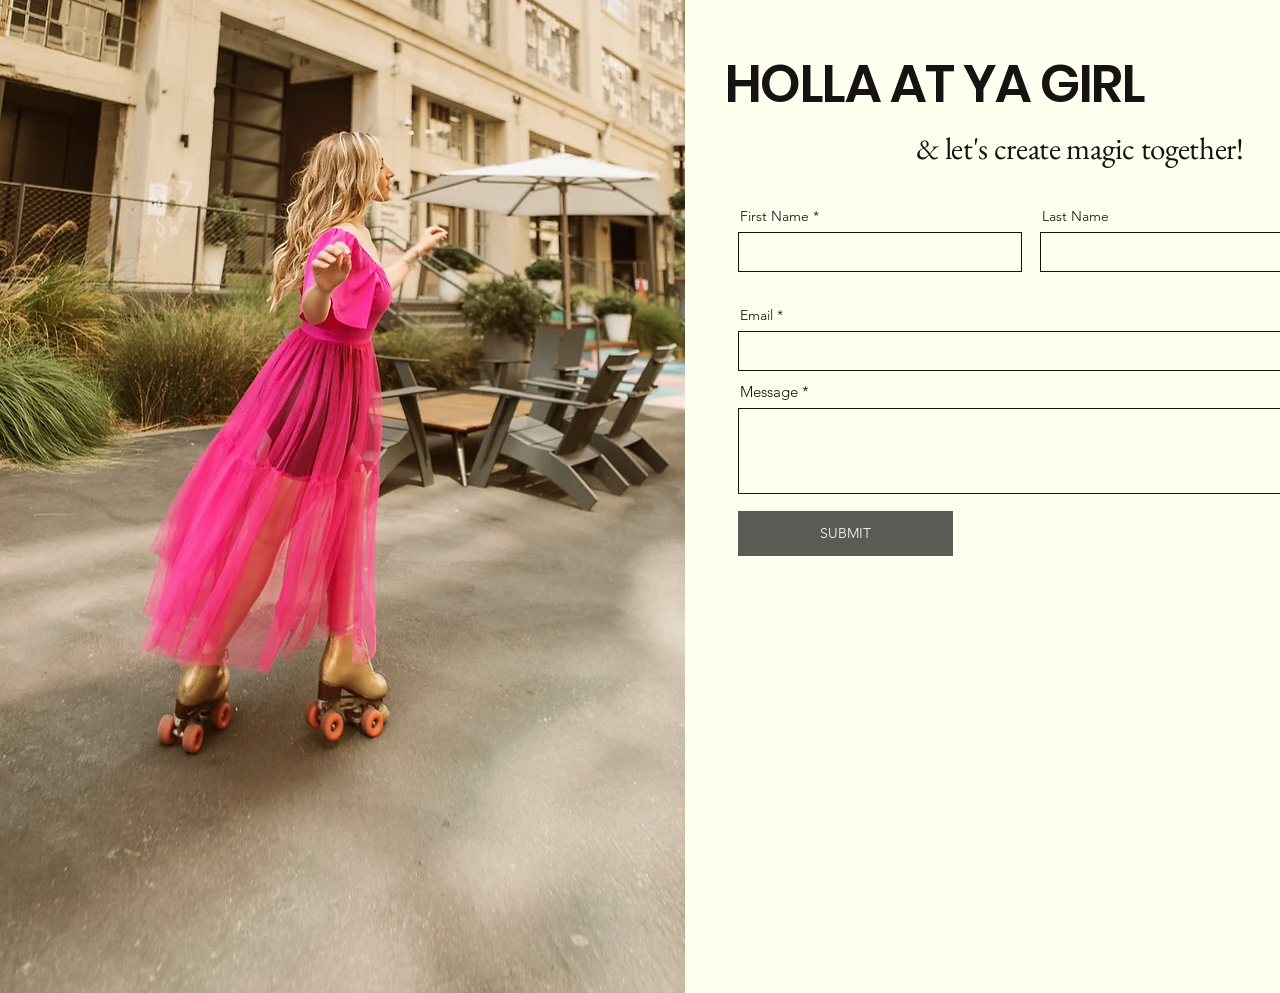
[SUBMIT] (845, 533)
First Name (774, 216)
